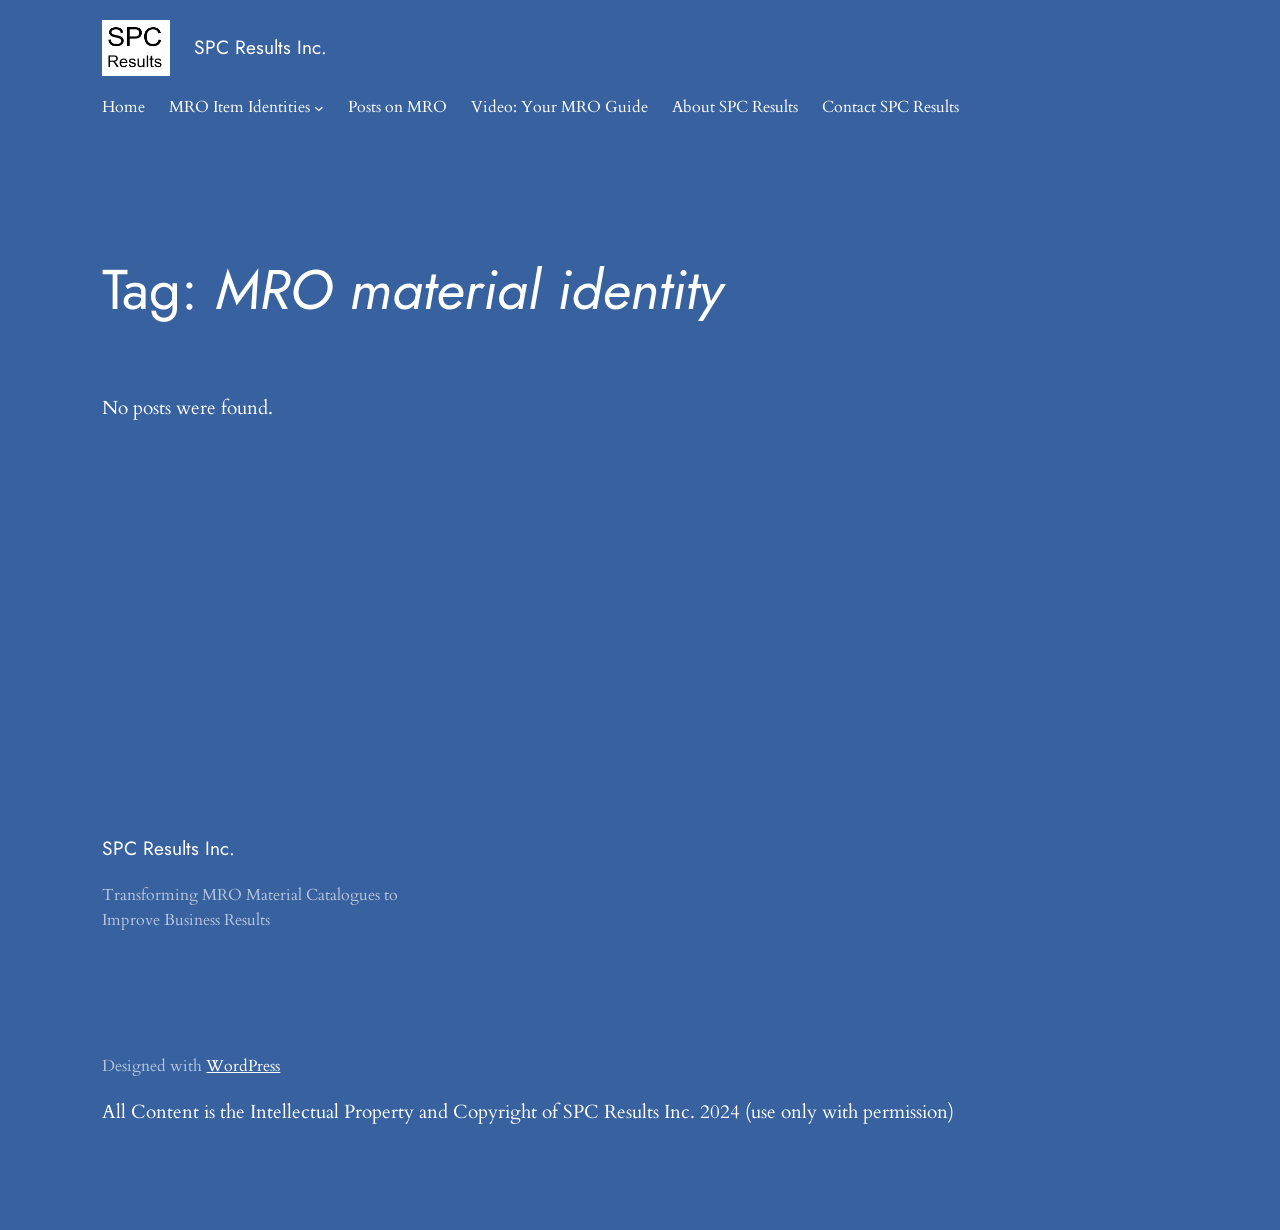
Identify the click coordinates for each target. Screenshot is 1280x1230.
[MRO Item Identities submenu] (319, 108)
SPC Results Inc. (260, 47)
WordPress (243, 1066)
